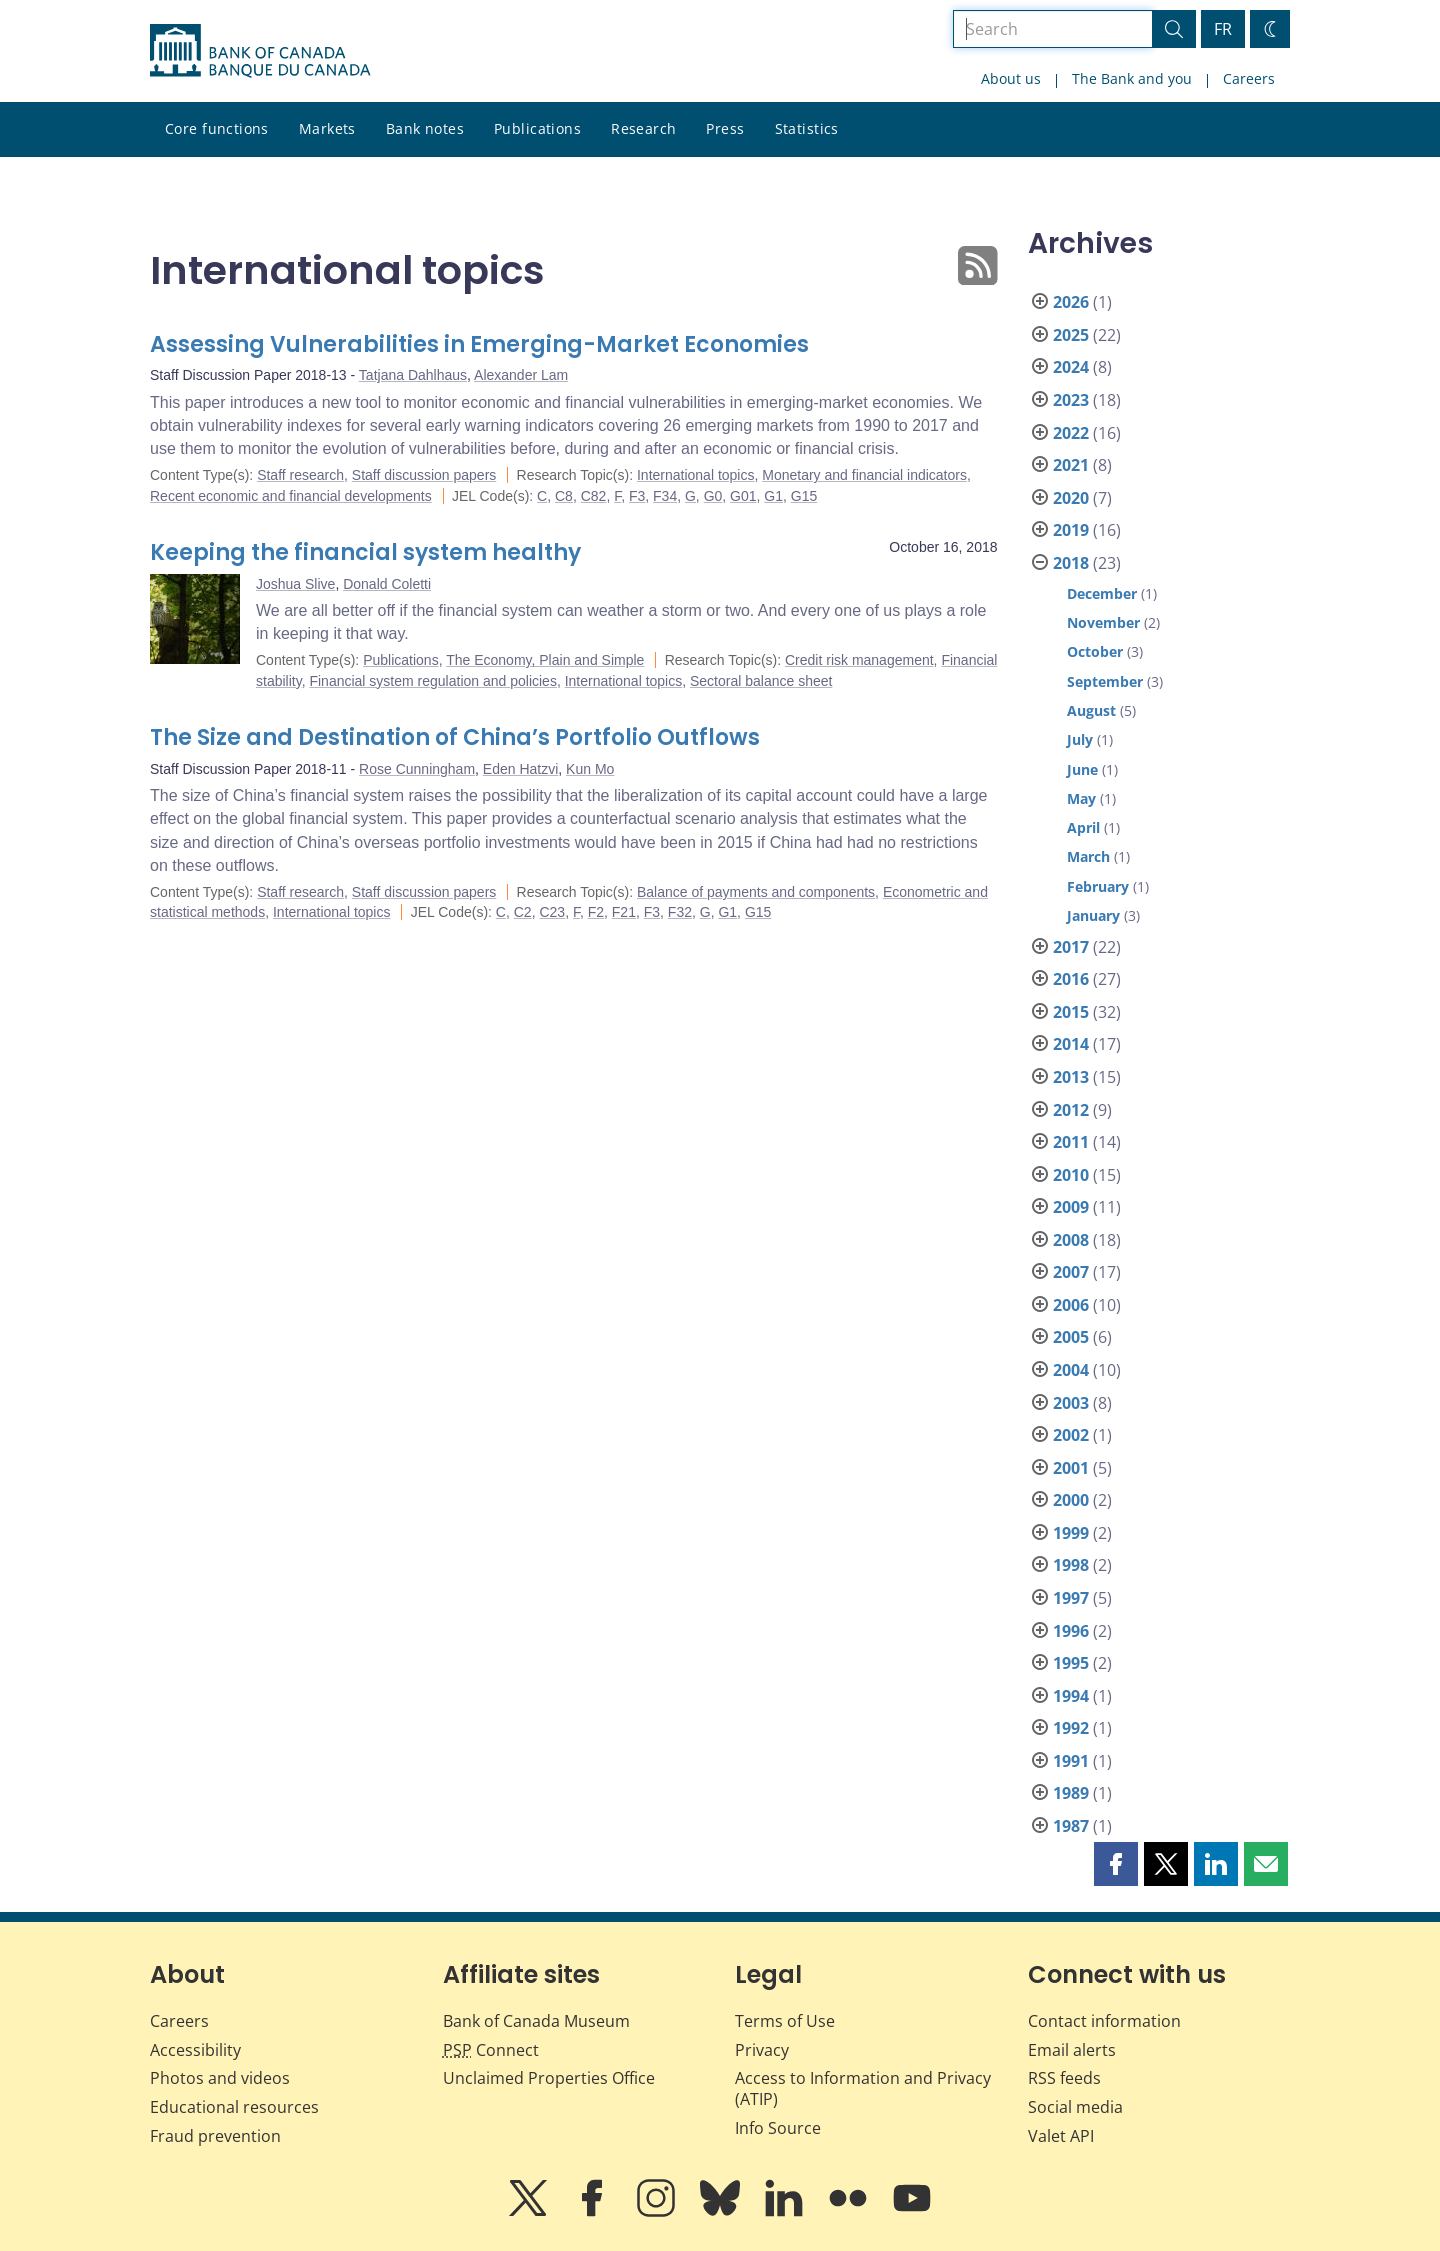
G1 (773, 496)
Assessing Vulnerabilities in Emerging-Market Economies (479, 344)
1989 (1071, 1793)
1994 (1071, 1696)
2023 (1071, 400)
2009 (1071, 1207)
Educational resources (234, 2107)
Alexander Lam (521, 375)
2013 (1071, 1077)
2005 (1071, 1337)
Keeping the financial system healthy (365, 552)
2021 (1071, 465)
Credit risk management (859, 660)
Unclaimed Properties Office (549, 2078)
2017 (1071, 947)
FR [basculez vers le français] (1223, 29)
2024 (1071, 367)
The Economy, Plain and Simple (545, 660)
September (1105, 681)
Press (725, 128)
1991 (1071, 1761)
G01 (743, 496)
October (1095, 651)
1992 (1071, 1728)
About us (1011, 78)
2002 (1071, 1435)
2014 (1071, 1044)
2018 (1071, 563)
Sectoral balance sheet (761, 681)
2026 (1071, 302)
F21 (624, 912)
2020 (1071, 498)
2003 (1071, 1403)
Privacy (762, 2050)
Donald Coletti (387, 584)
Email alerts (1072, 2050)
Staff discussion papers (424, 475)
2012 (1071, 1110)
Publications (537, 128)
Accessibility (195, 2050)
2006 (1071, 1305)
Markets (327, 128)
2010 (1071, 1175)
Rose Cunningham (417, 769)
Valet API (1061, 2136)
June (1082, 769)
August (1091, 710)
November (1103, 622)
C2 (523, 912)
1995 (1071, 1663)
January (1093, 915)
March (1088, 856)
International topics (696, 475)
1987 (1071, 1826)
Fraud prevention (215, 2136)
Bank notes (425, 128)
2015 (1071, 1012)
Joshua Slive (295, 584)
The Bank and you (1132, 78)
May (1081, 798)
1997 (1071, 1598)
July (1080, 739)
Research (643, 128)
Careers (1249, 78)
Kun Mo (590, 769)
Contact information (1104, 2021)
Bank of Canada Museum (536, 2021)
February (1098, 886)
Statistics (807, 128)
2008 (1071, 1240)
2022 (1071, 433)
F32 (680, 912)
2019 (1071, 530)
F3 (637, 496)
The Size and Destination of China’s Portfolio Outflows (455, 737)
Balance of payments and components (756, 892)
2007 (1071, 1272)
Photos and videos (220, 2078)
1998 (1071, 1565)
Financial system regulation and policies (432, 681)
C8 (564, 496)
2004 (1071, 1370)
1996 (1071, 1631)
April (1083, 827)
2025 (1071, 335)
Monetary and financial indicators (864, 475)
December (1102, 593)
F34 (665, 496)
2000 (1071, 1500)
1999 (1071, 1533)
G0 (713, 496)
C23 (552, 912)
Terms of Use (785, 2021)
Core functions (217, 128)
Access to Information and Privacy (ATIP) (863, 2088)
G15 (804, 496)
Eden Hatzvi (520, 769)
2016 (1071, 979)
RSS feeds (1064, 2078)
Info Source (778, 2128)
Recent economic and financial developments (291, 496)
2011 (1071, 1142)
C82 (594, 496)
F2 (596, 912)
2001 (1071, 1468)
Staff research (300, 475)
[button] (1116, 1864)
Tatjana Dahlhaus (413, 375)
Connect (491, 2050)
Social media (1075, 2107)
